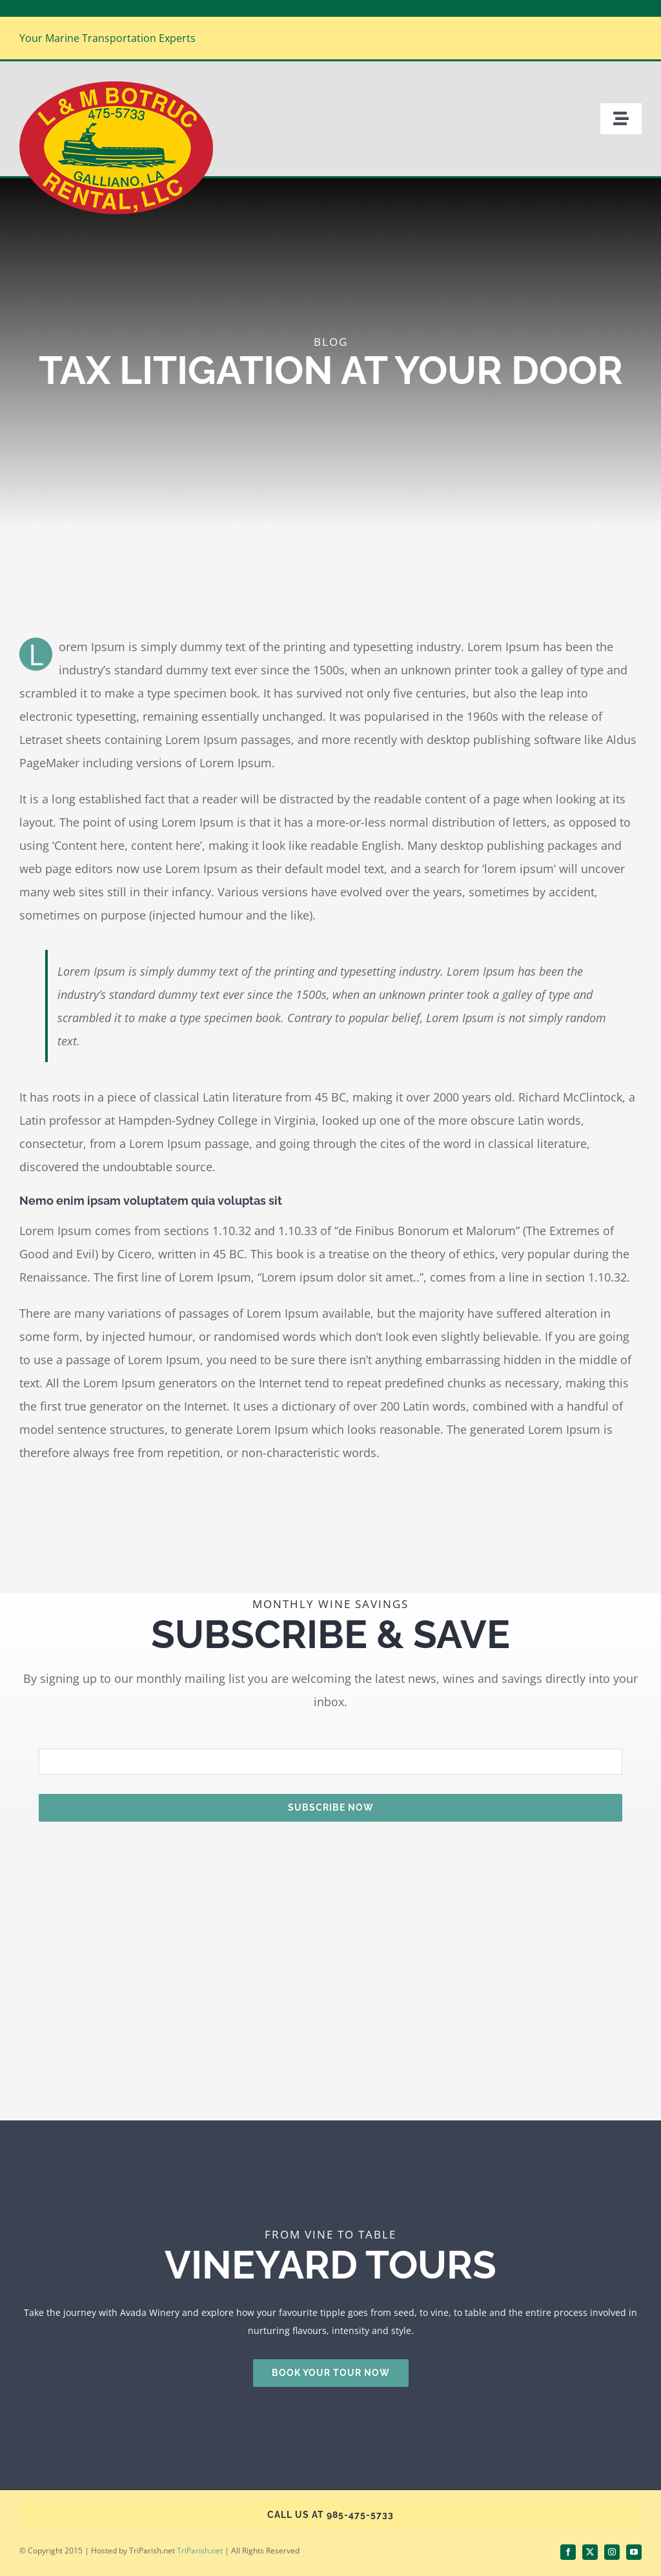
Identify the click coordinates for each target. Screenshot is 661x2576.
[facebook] (568, 2552)
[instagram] (612, 2552)
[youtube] (634, 2552)
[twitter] (590, 2552)
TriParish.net (200, 2550)
